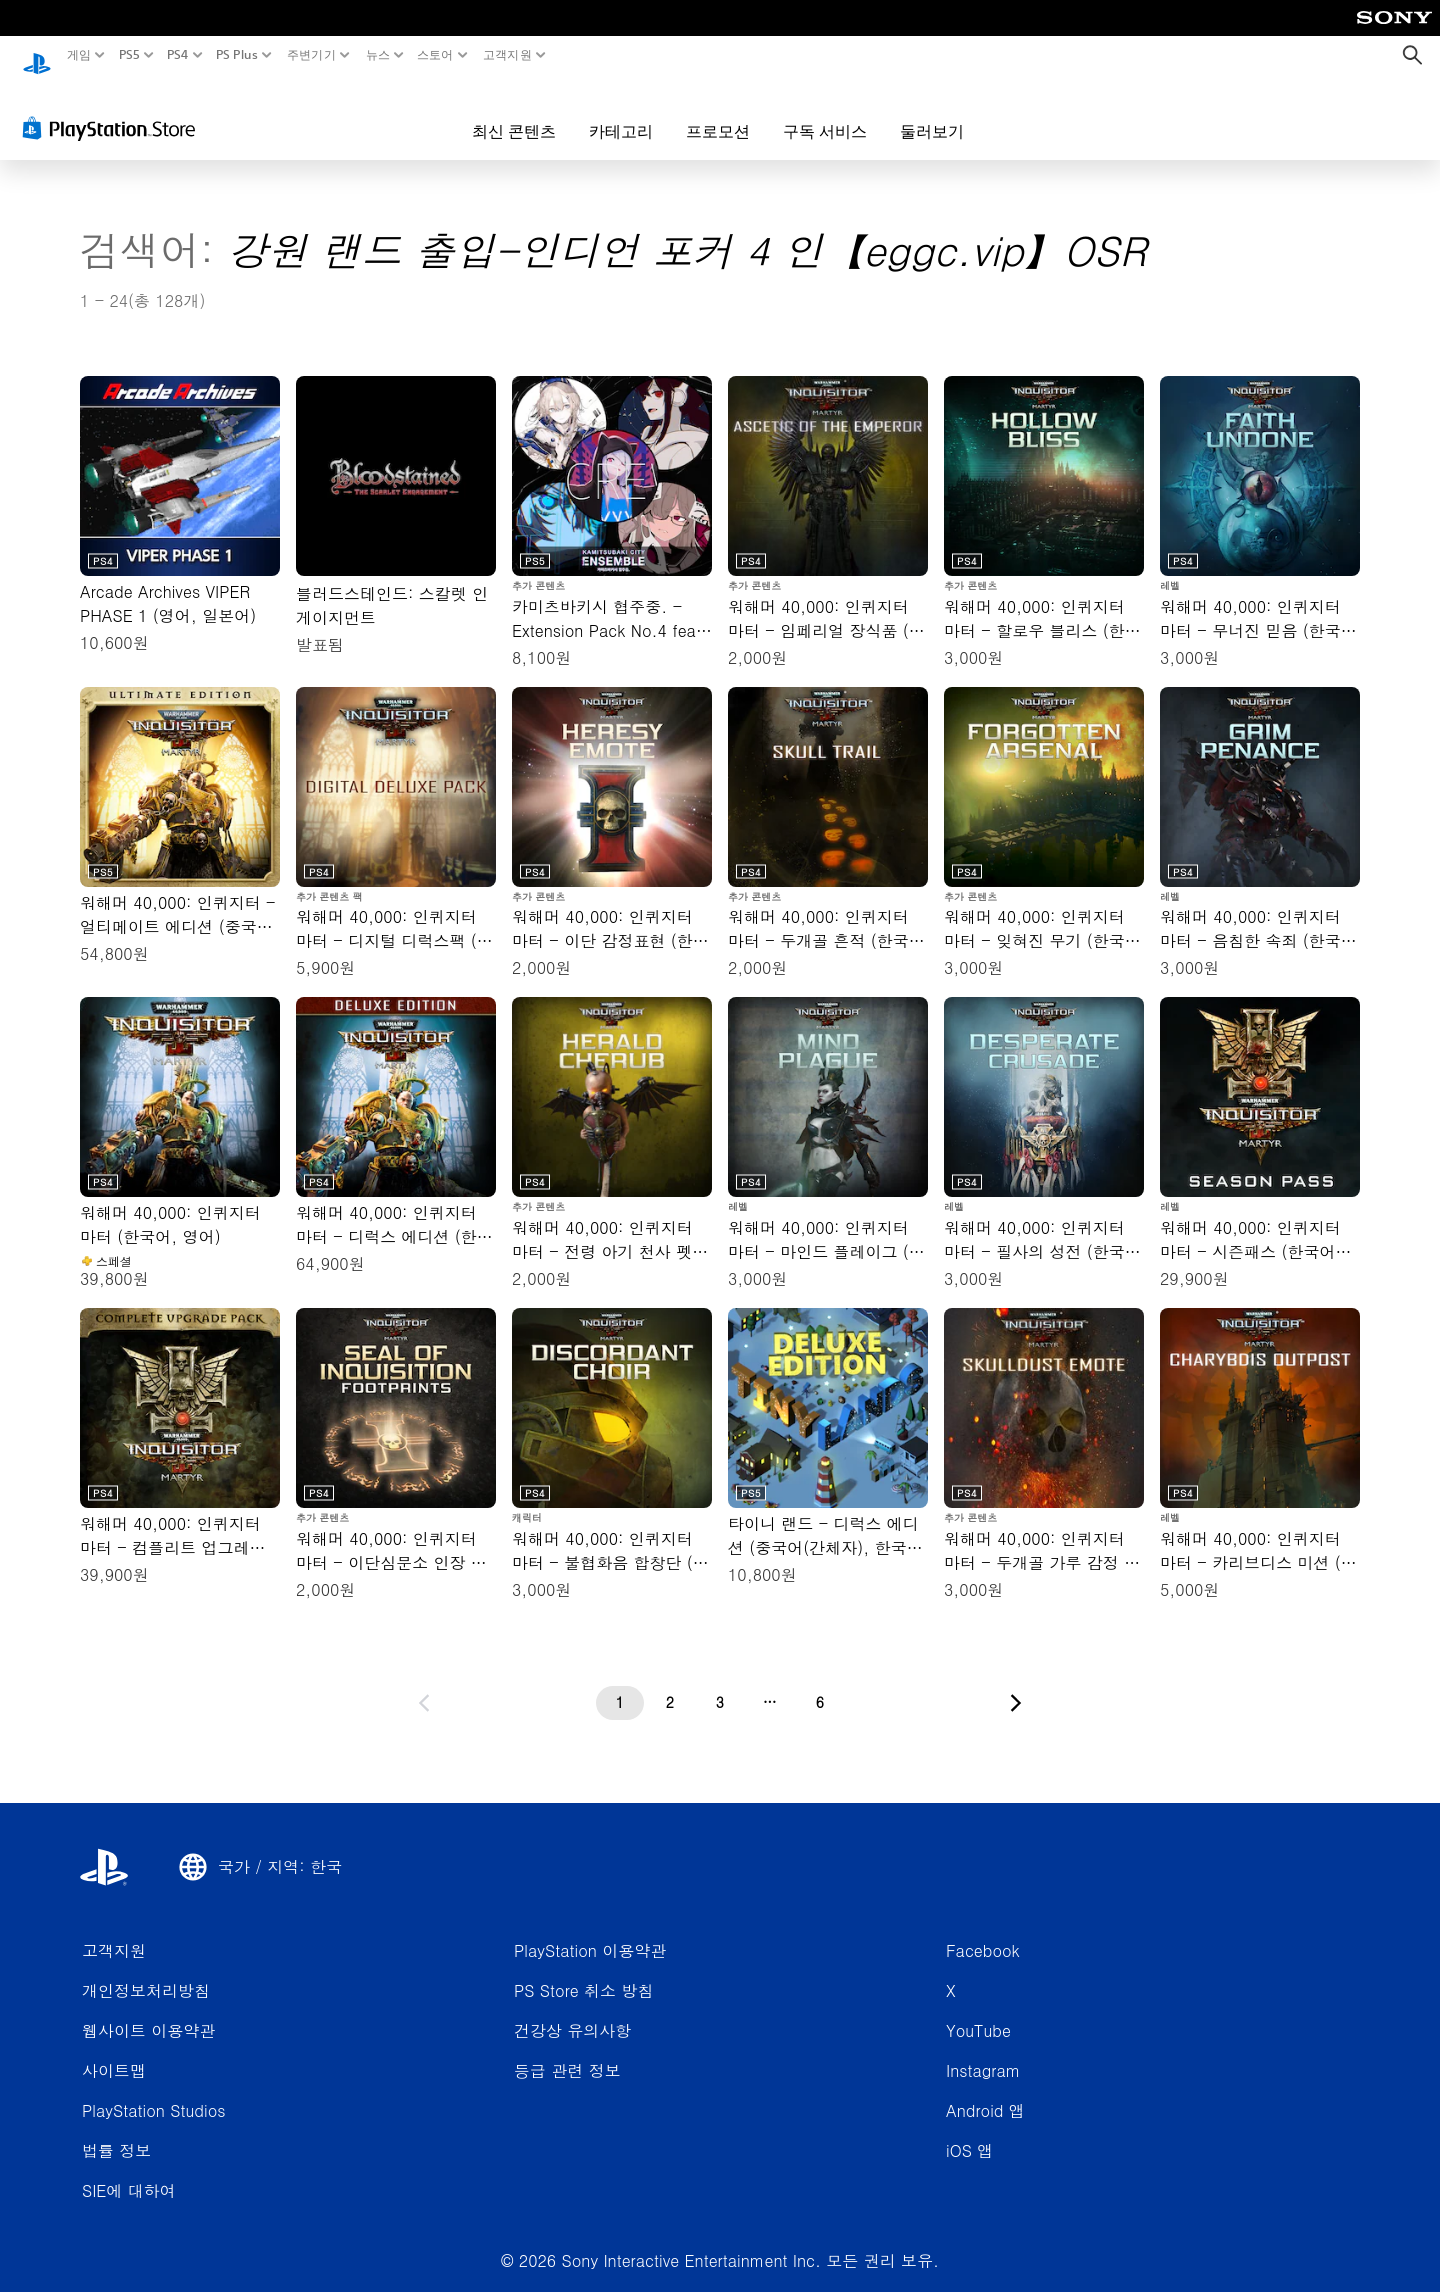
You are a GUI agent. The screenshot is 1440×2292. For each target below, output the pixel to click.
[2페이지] (670, 1684)
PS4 (178, 55)
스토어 (435, 55)
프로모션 (718, 112)
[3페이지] (720, 1684)
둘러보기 (932, 112)
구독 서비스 (825, 112)
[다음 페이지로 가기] (1016, 1684)
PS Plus (237, 55)
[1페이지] (620, 1684)
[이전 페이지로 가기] (424, 1684)
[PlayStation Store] (114, 109)
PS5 (128, 55)
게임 (79, 55)
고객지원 (506, 55)
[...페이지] (770, 1684)
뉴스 (377, 55)
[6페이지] (820, 1684)
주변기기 (311, 55)
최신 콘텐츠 (514, 112)
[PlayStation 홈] (37, 55)
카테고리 (621, 112)
